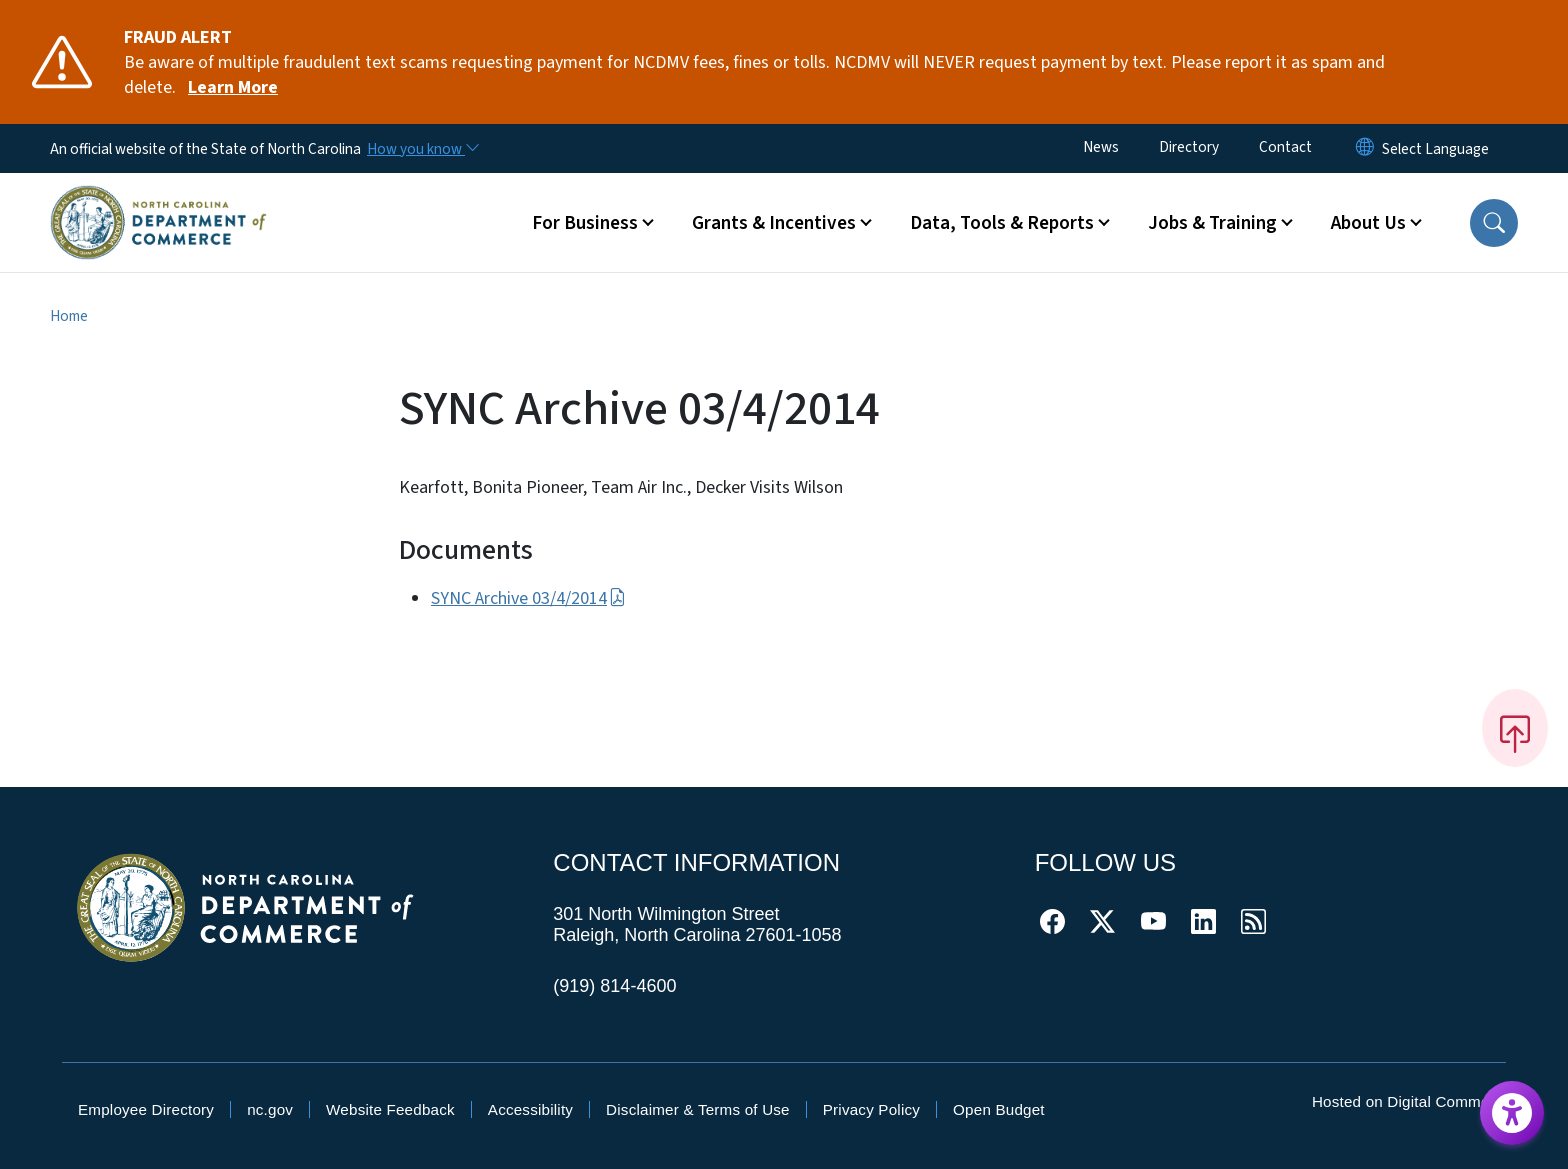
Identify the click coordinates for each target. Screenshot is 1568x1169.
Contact (1285, 147)
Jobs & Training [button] (1212, 223)
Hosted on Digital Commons (1409, 1101)
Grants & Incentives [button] (774, 223)
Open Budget (999, 1109)
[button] (1494, 223)
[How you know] (422, 149)
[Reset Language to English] (1365, 148)
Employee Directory (146, 1109)
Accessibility (530, 1109)
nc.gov (270, 1109)
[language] (1435, 149)
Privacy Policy (871, 1109)
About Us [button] (1368, 223)
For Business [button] (585, 223)
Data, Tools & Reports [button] (1002, 223)
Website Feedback (390, 1109)
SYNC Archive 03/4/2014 (528, 598)
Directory (1189, 147)
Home (69, 316)
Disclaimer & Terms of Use (698, 1109)
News (1101, 147)
